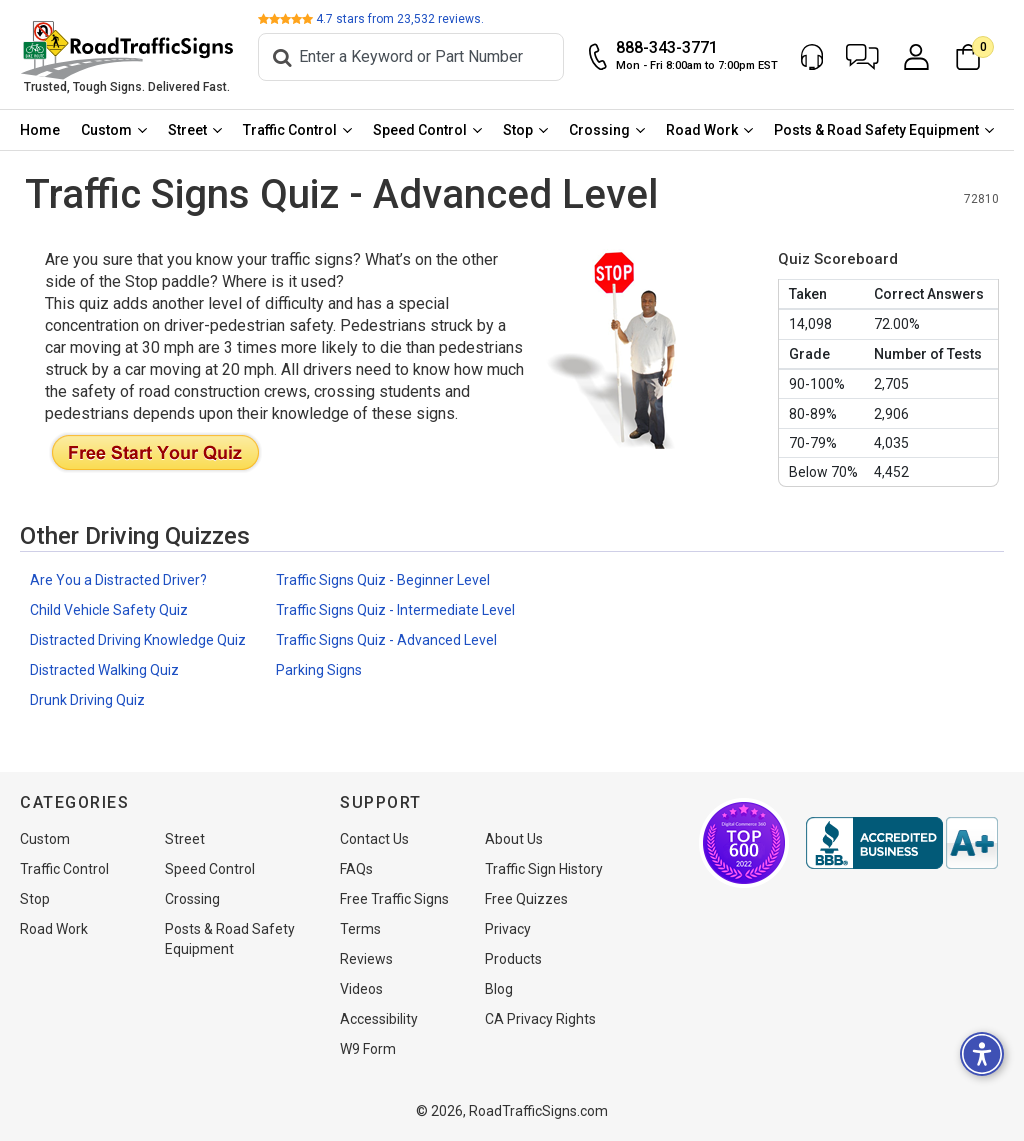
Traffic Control (294, 132)
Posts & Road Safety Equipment (885, 132)
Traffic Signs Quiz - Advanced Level (386, 642)
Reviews (366, 959)
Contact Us (374, 839)
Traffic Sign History (544, 869)
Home (41, 132)
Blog (499, 989)
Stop (524, 132)
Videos (361, 989)
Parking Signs (319, 672)
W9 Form (368, 1049)
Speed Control (425, 132)
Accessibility (379, 1019)
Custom (108, 132)
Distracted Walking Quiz (104, 672)
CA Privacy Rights (540, 1019)
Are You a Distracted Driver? (118, 582)
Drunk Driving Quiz (87, 702)
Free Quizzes (526, 899)
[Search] (419, 58)
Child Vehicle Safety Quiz (109, 612)
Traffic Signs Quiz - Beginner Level (383, 582)
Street (190, 132)
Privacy (508, 929)
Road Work (710, 132)
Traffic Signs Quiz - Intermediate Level (395, 612)
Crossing (606, 132)
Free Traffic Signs (394, 899)
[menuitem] (41, 132)
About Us (514, 839)
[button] (872, 58)
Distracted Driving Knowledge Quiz (138, 642)
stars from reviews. (407, 20)
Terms (360, 929)
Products (513, 959)
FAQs (356, 869)
